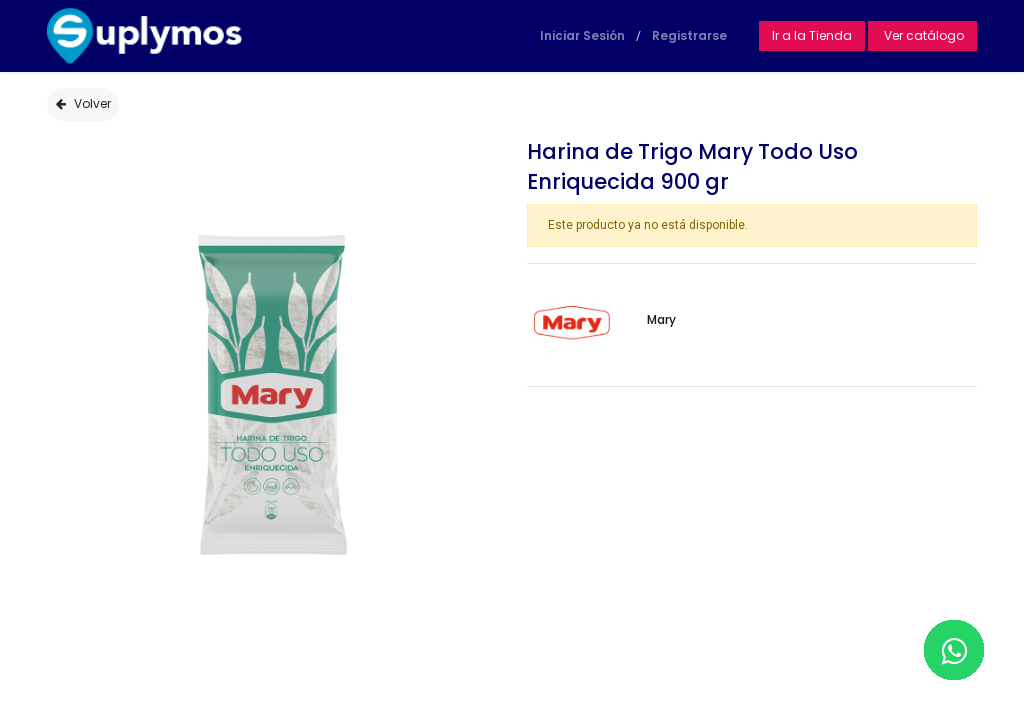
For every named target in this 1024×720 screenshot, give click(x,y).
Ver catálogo (922, 35)
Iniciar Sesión (582, 35)
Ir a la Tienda (812, 35)
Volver (83, 103)
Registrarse (689, 35)
